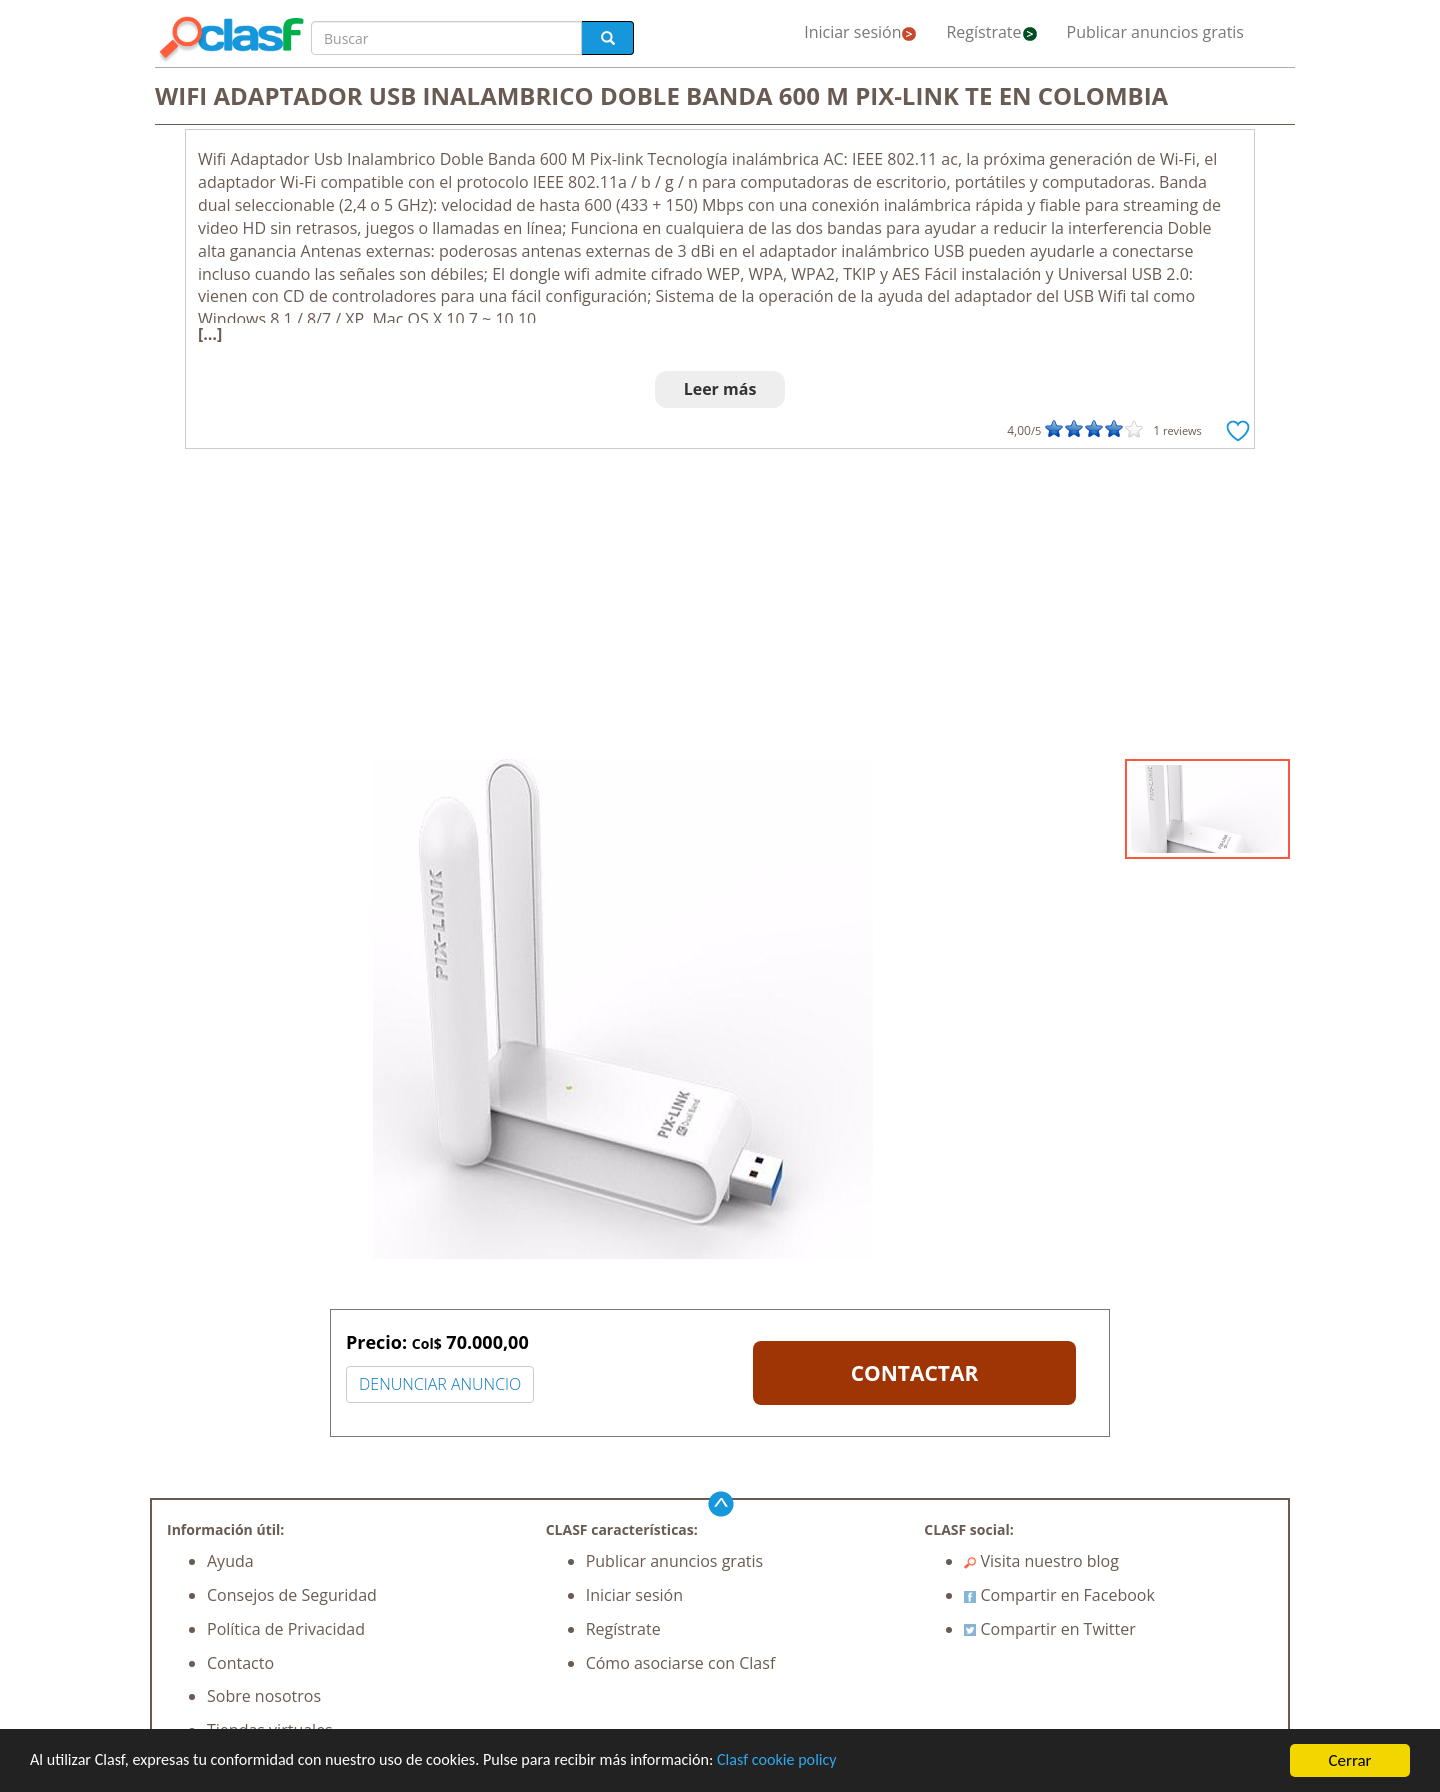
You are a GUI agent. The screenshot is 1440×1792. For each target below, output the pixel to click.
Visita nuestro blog (1041, 1561)
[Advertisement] (720, 609)
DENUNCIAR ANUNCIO (440, 1384)
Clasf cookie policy (817, 1761)
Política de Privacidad (286, 1629)
